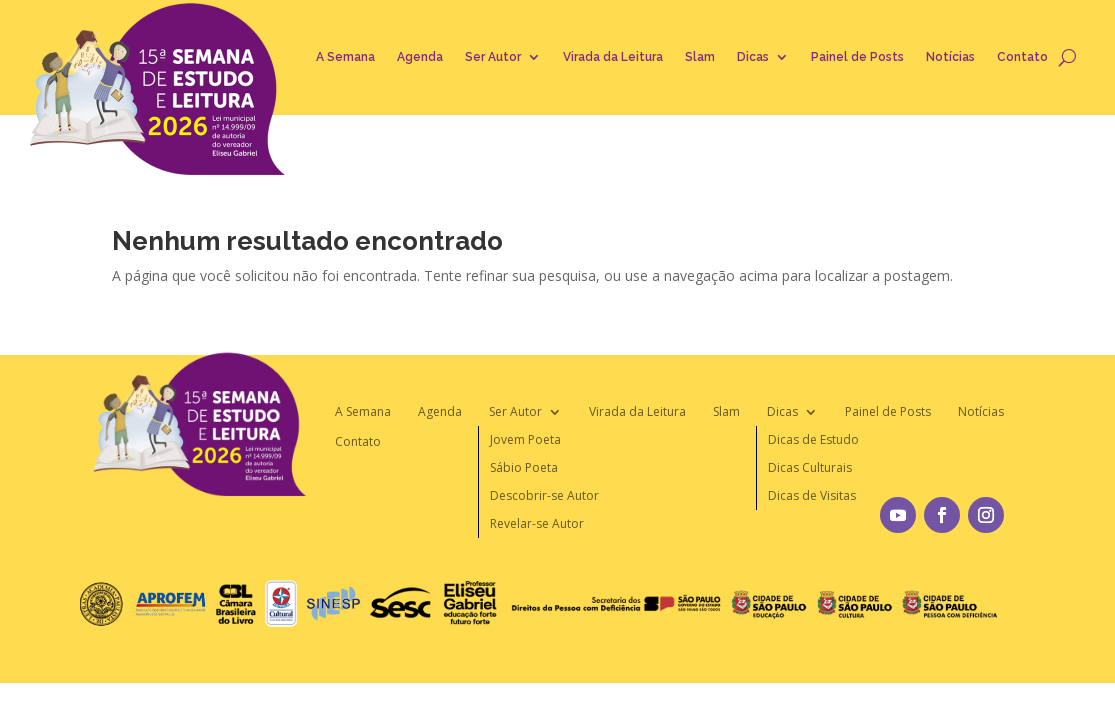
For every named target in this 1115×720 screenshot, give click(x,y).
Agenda (420, 57)
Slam (700, 57)
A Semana (345, 57)
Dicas (753, 57)
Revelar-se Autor (537, 523)
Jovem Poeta (525, 439)
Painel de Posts (857, 57)
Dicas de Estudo (813, 439)
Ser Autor (493, 57)
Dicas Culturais (810, 467)
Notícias (950, 57)
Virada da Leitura (613, 57)
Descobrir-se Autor (544, 495)
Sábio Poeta (524, 467)
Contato (1022, 57)
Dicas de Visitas (812, 495)
